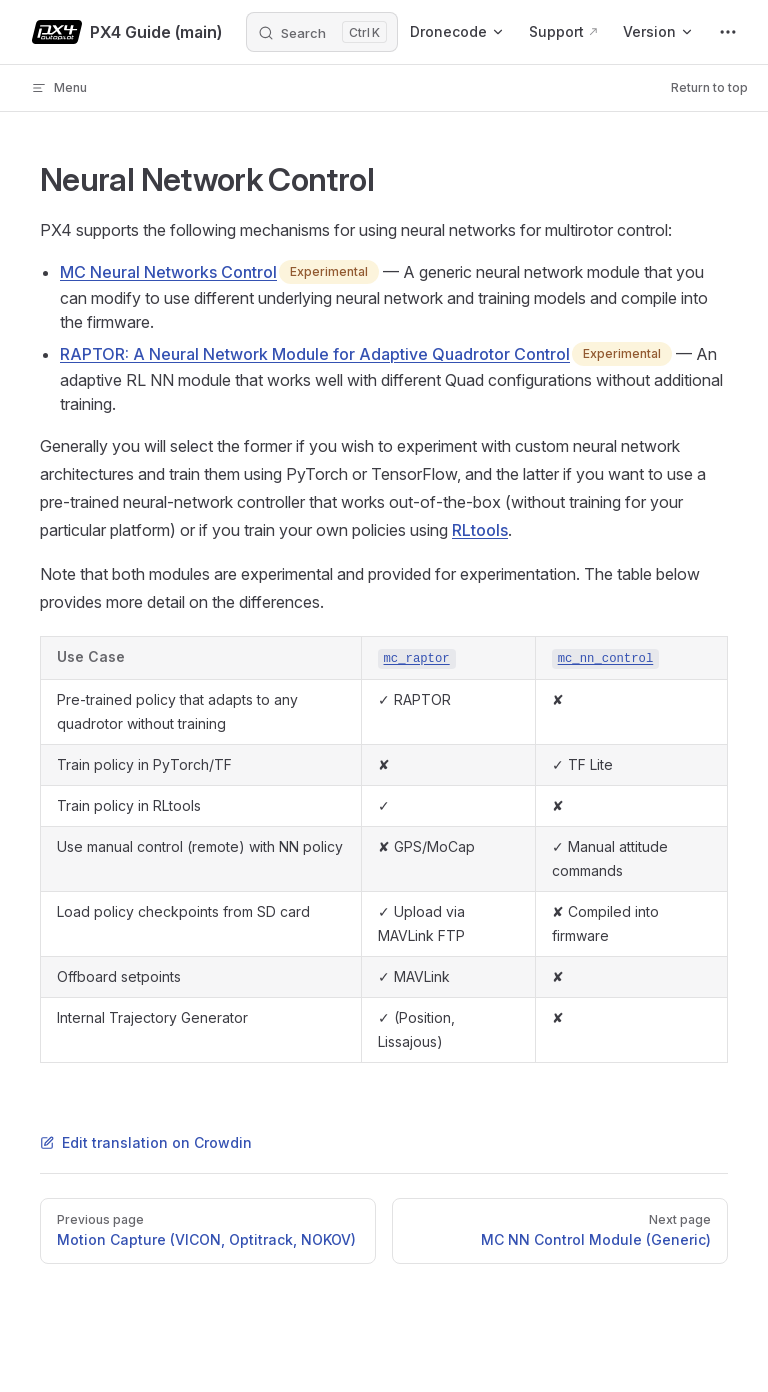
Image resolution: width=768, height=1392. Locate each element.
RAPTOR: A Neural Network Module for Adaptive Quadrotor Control (315, 354)
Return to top (709, 87)
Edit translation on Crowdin (146, 1142)
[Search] (322, 32)
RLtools (480, 530)
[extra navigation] (728, 32)
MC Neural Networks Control (168, 272)
